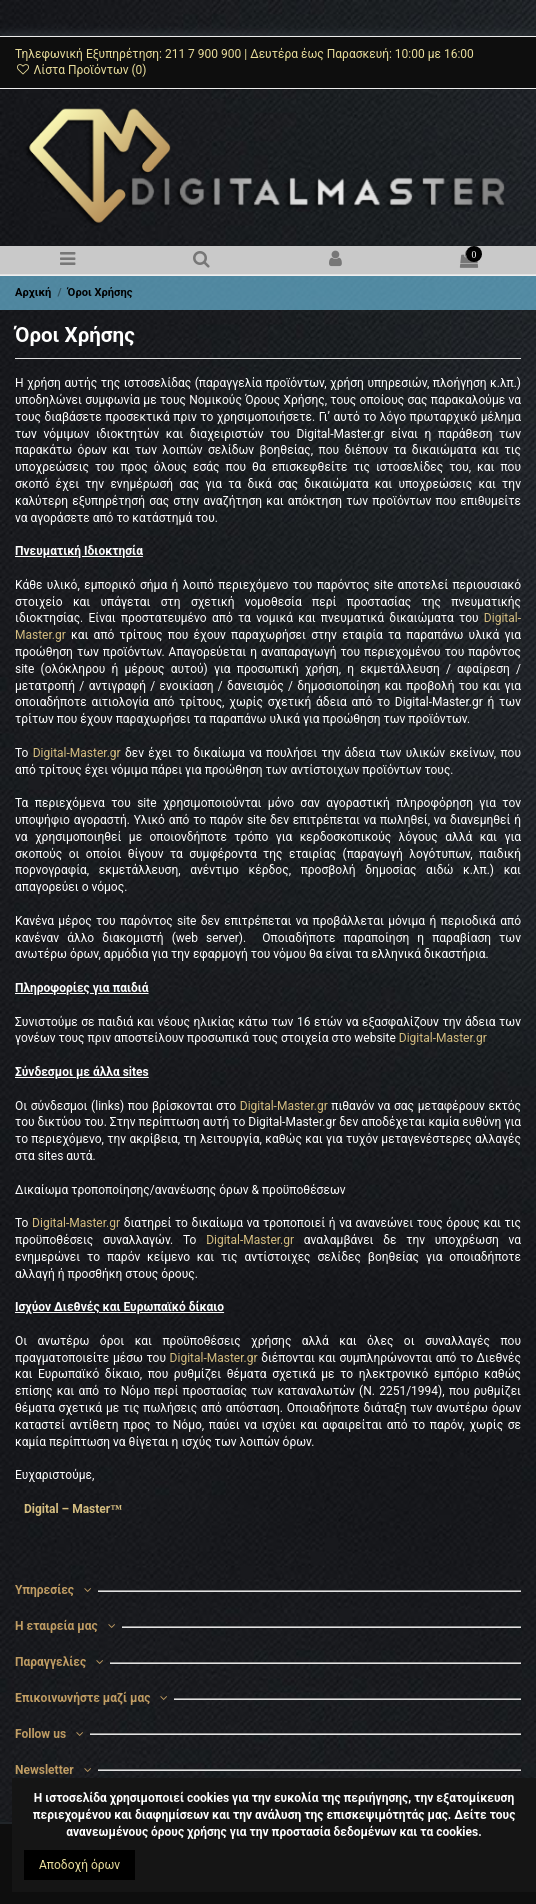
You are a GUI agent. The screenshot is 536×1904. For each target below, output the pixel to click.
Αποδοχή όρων (79, 1865)
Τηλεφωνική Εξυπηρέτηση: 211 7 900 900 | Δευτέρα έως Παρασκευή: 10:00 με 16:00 (244, 54)
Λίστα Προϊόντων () (81, 70)
